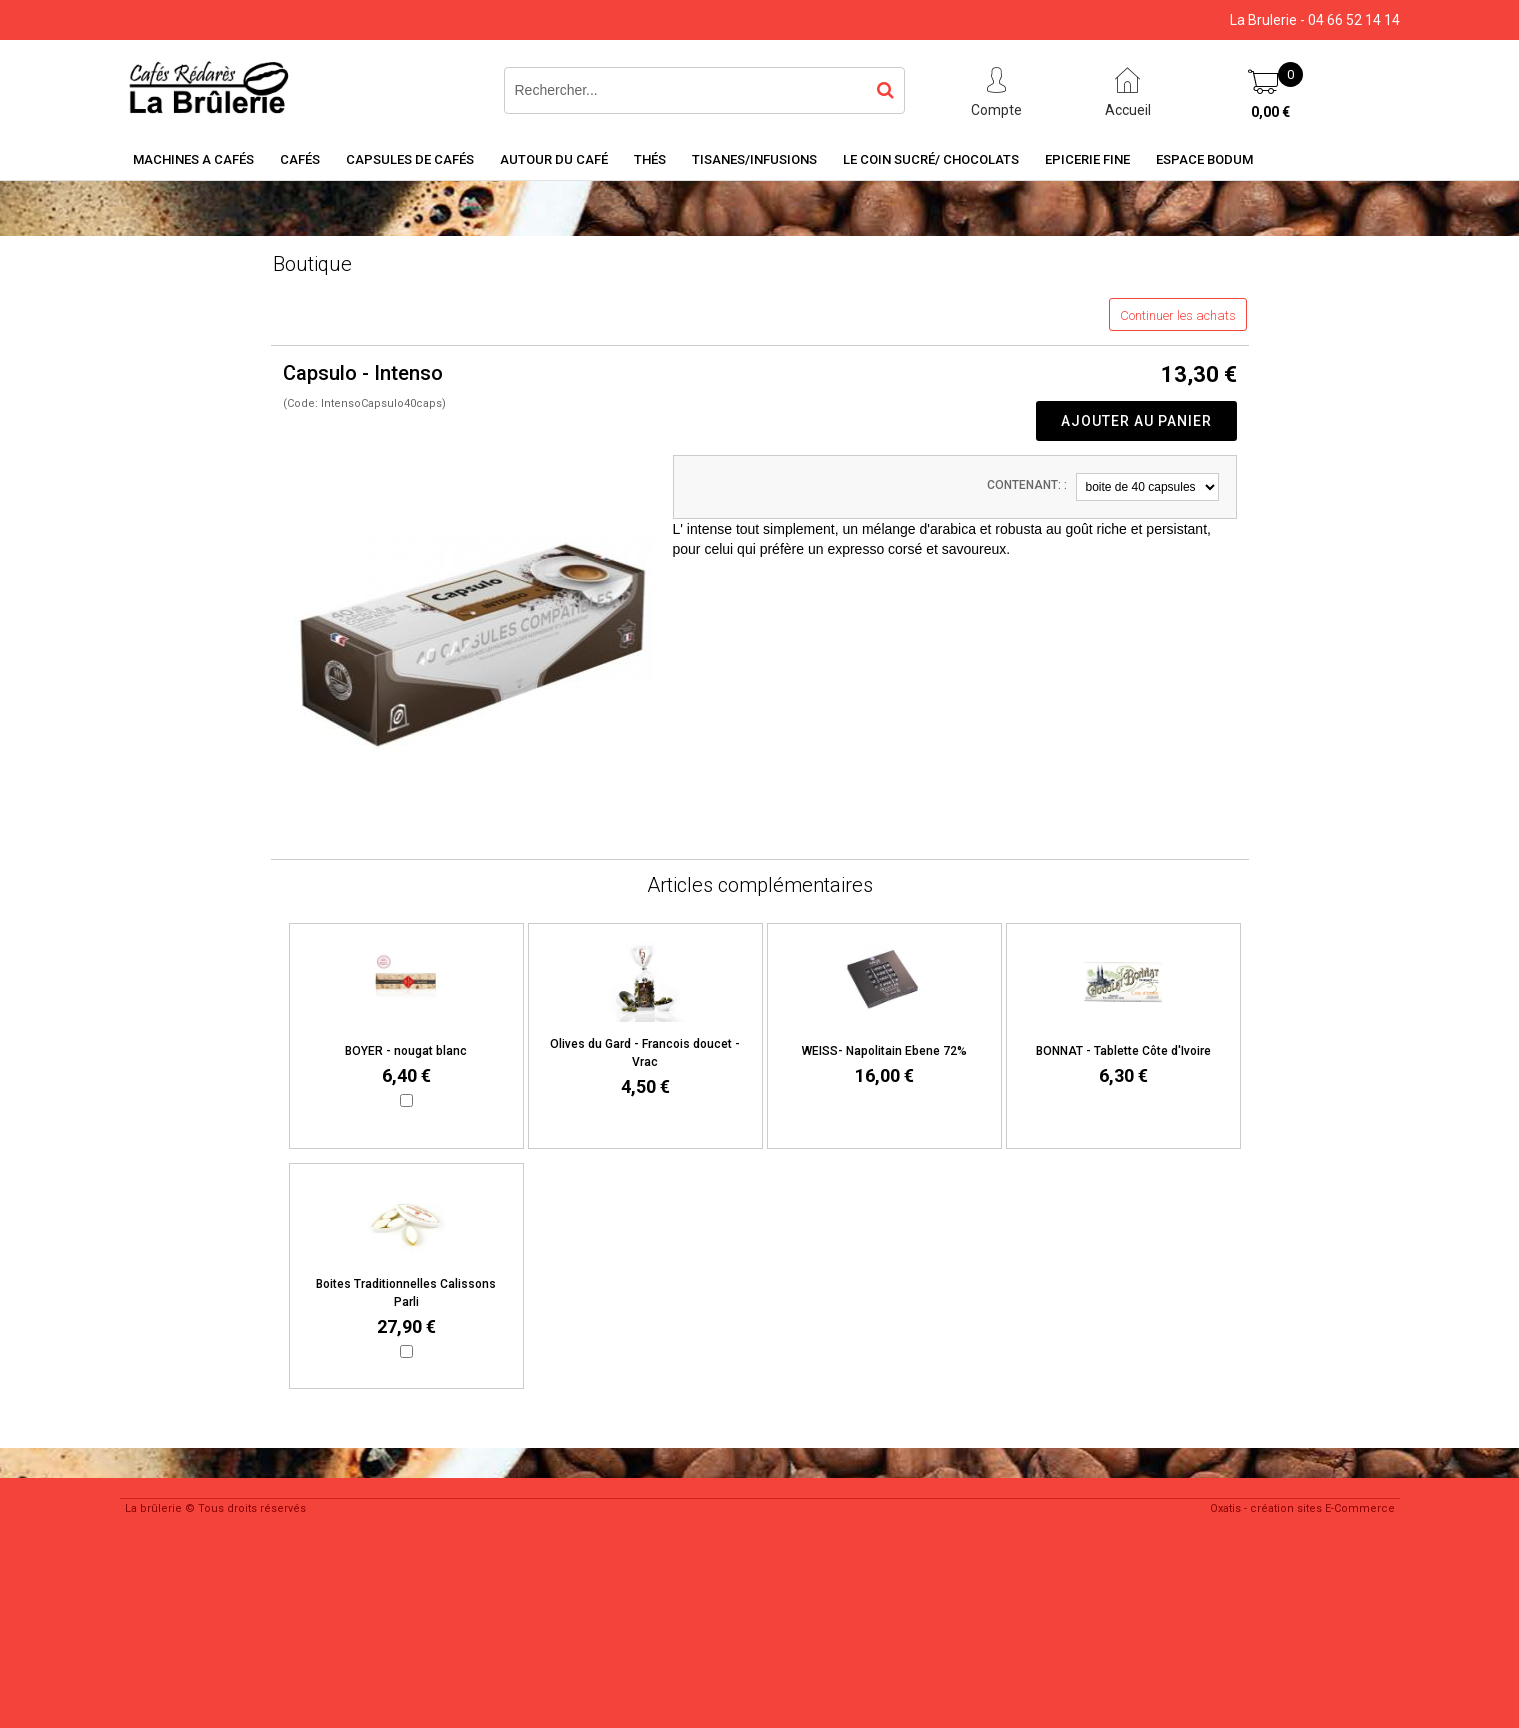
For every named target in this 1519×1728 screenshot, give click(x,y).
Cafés (300, 159)
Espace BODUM (1204, 159)
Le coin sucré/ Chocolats (931, 159)
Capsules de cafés (410, 159)
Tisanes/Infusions (754, 159)
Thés (650, 159)
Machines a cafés (193, 159)
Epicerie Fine (1087, 159)
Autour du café (554, 159)
